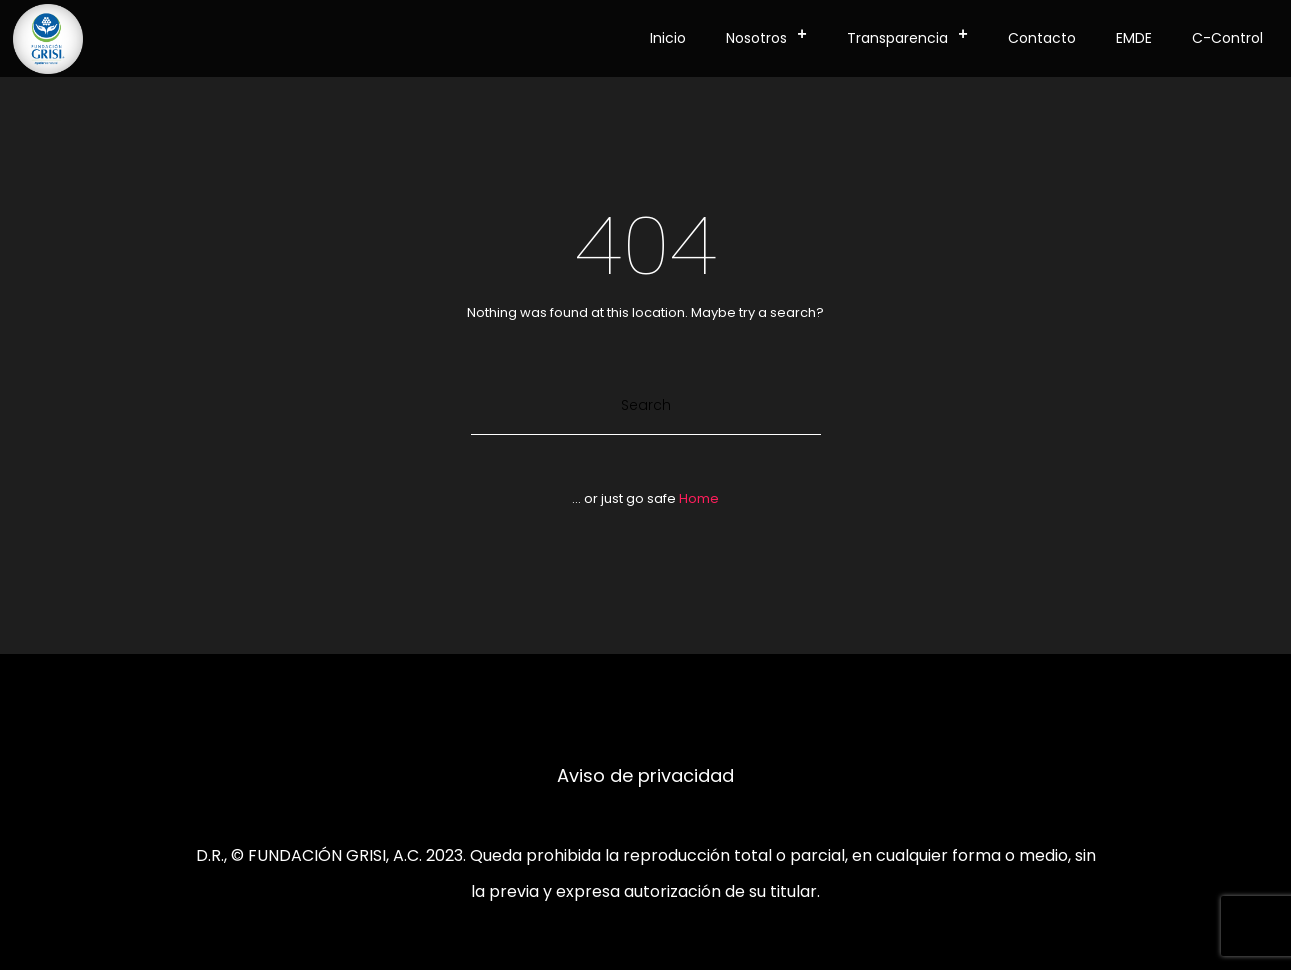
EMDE (1134, 38)
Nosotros (772, 35)
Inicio (668, 38)
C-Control (1227, 38)
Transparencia (913, 35)
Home (699, 498)
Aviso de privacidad (645, 775)
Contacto (1042, 38)
